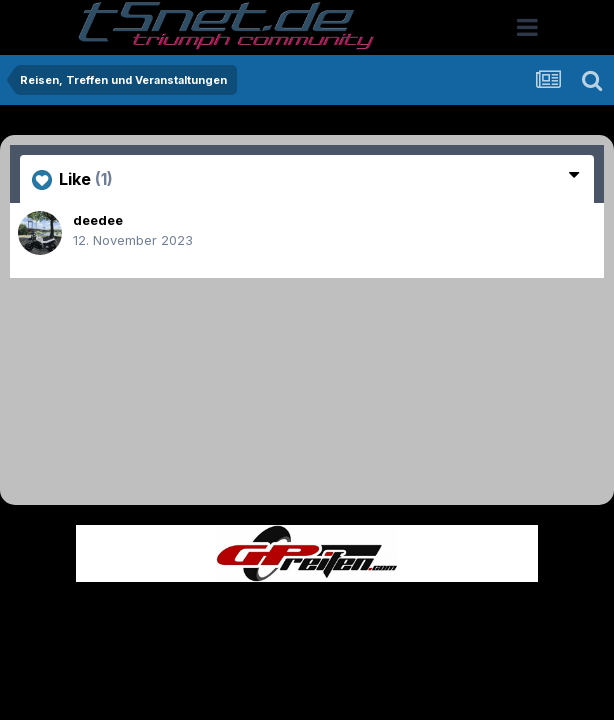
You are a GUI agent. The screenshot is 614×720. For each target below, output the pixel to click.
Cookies (505, 612)
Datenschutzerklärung (318, 612)
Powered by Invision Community (307, 655)
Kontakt (434, 612)
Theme (197, 612)
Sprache (115, 612)
